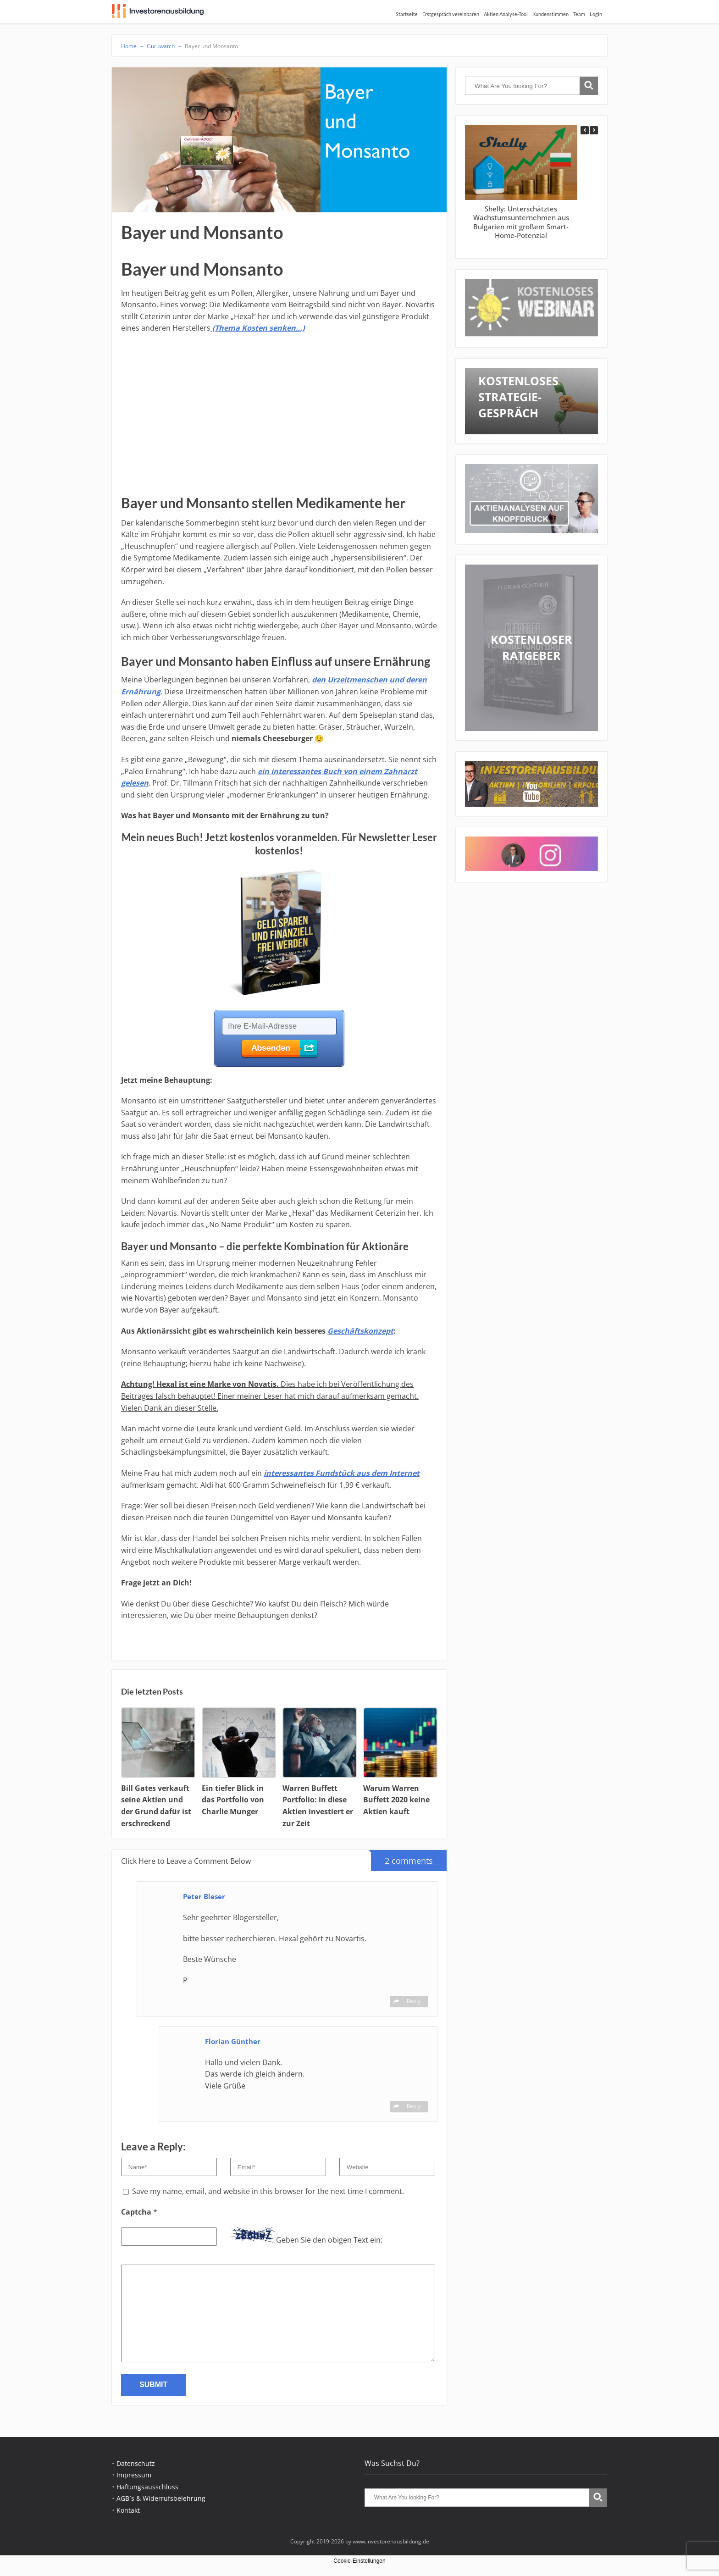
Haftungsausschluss (147, 2486)
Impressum (133, 2475)
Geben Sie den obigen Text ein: (329, 2240)
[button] (594, 130)
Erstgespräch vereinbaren (450, 14)
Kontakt (128, 2510)
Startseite (407, 14)
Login (596, 14)
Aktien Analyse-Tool (506, 14)
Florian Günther (232, 2041)
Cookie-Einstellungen (359, 2561)
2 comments (402, 1858)
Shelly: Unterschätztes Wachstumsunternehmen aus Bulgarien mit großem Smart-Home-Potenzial (521, 222)
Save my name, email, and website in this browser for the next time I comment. (268, 2191)
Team (579, 14)
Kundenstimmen (550, 14)
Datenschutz (135, 2463)
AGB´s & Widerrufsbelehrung (160, 2498)
